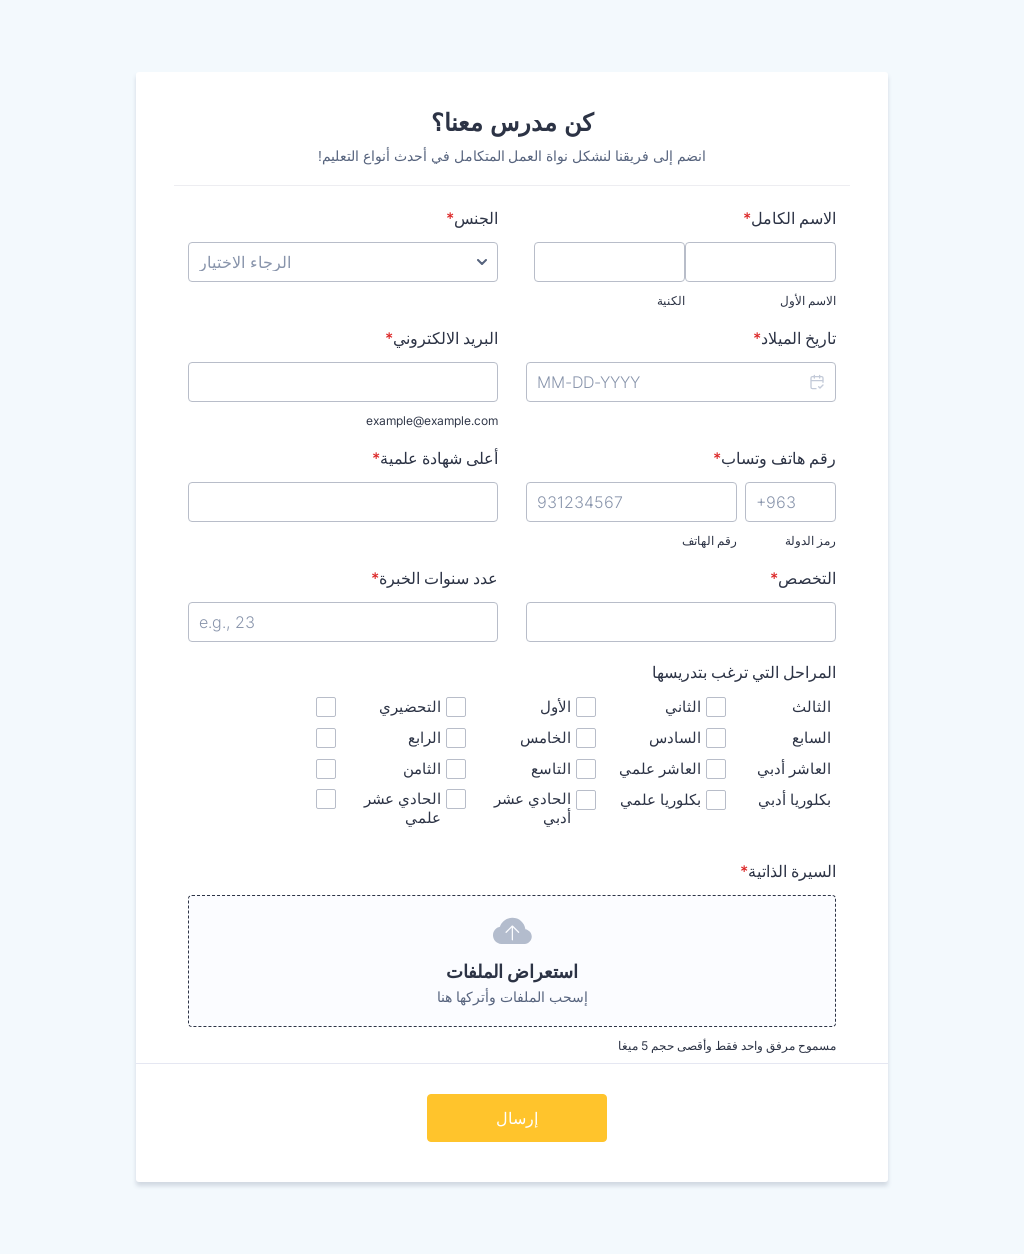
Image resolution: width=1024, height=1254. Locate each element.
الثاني (683, 706)
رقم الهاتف (709, 540)
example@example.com (432, 420)
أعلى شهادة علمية (435, 458)
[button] (816, 382)
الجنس (472, 218)
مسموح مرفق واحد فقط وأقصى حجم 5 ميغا (727, 1045)
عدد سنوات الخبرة (434, 578)
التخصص (803, 578)
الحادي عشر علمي (402, 808)
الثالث (811, 706)
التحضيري (410, 706)
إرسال (517, 1118)
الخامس (545, 737)
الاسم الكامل (789, 218)
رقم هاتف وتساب (774, 458)
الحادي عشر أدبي (532, 808)
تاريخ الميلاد (794, 338)
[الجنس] (343, 262)
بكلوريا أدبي (794, 799)
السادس (675, 737)
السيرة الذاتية (788, 871)
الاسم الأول (808, 300)
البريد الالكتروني (441, 338)
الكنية (671, 300)
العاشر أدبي (794, 768)
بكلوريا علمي (660, 799)
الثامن (422, 768)
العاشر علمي (660, 768)
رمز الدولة (810, 540)
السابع (811, 737)
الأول (555, 706)
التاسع (551, 768)
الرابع (424, 737)
